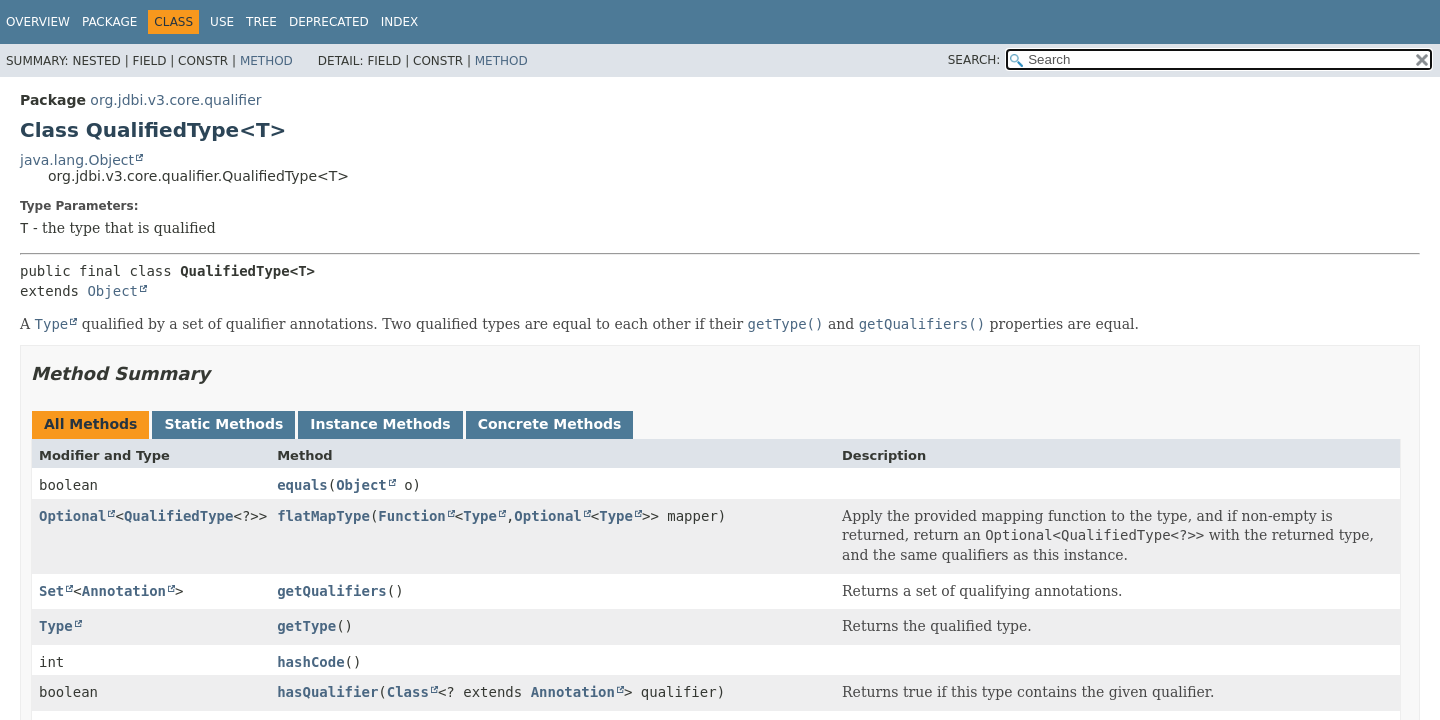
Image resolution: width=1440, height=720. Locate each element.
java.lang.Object (77, 160)
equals (302, 485)
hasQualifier (327, 692)
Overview (38, 22)
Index (400, 22)
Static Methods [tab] (223, 424)
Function (411, 516)
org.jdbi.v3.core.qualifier (175, 100)
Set (51, 591)
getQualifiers (332, 591)
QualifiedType (179, 516)
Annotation (124, 591)
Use (222, 22)
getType (306, 626)
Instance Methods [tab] (380, 424)
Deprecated (329, 22)
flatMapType (323, 516)
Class (408, 692)
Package (109, 22)
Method (266, 61)
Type (480, 516)
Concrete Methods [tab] (550, 424)
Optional (72, 516)
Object (112, 291)
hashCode (310, 662)
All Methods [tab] (90, 424)
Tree (261, 22)
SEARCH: (974, 60)
